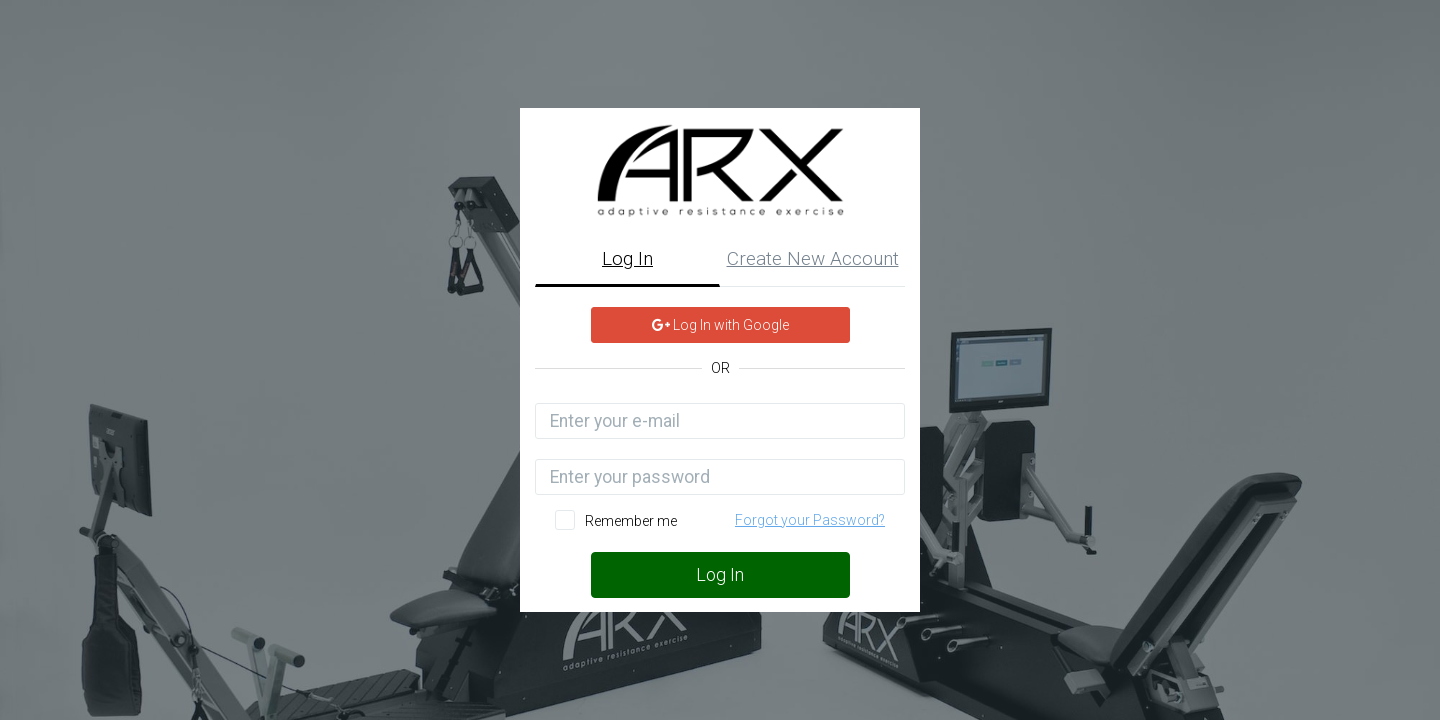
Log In (627, 258)
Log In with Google (720, 325)
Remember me (631, 521)
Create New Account (813, 258)
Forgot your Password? (810, 520)
